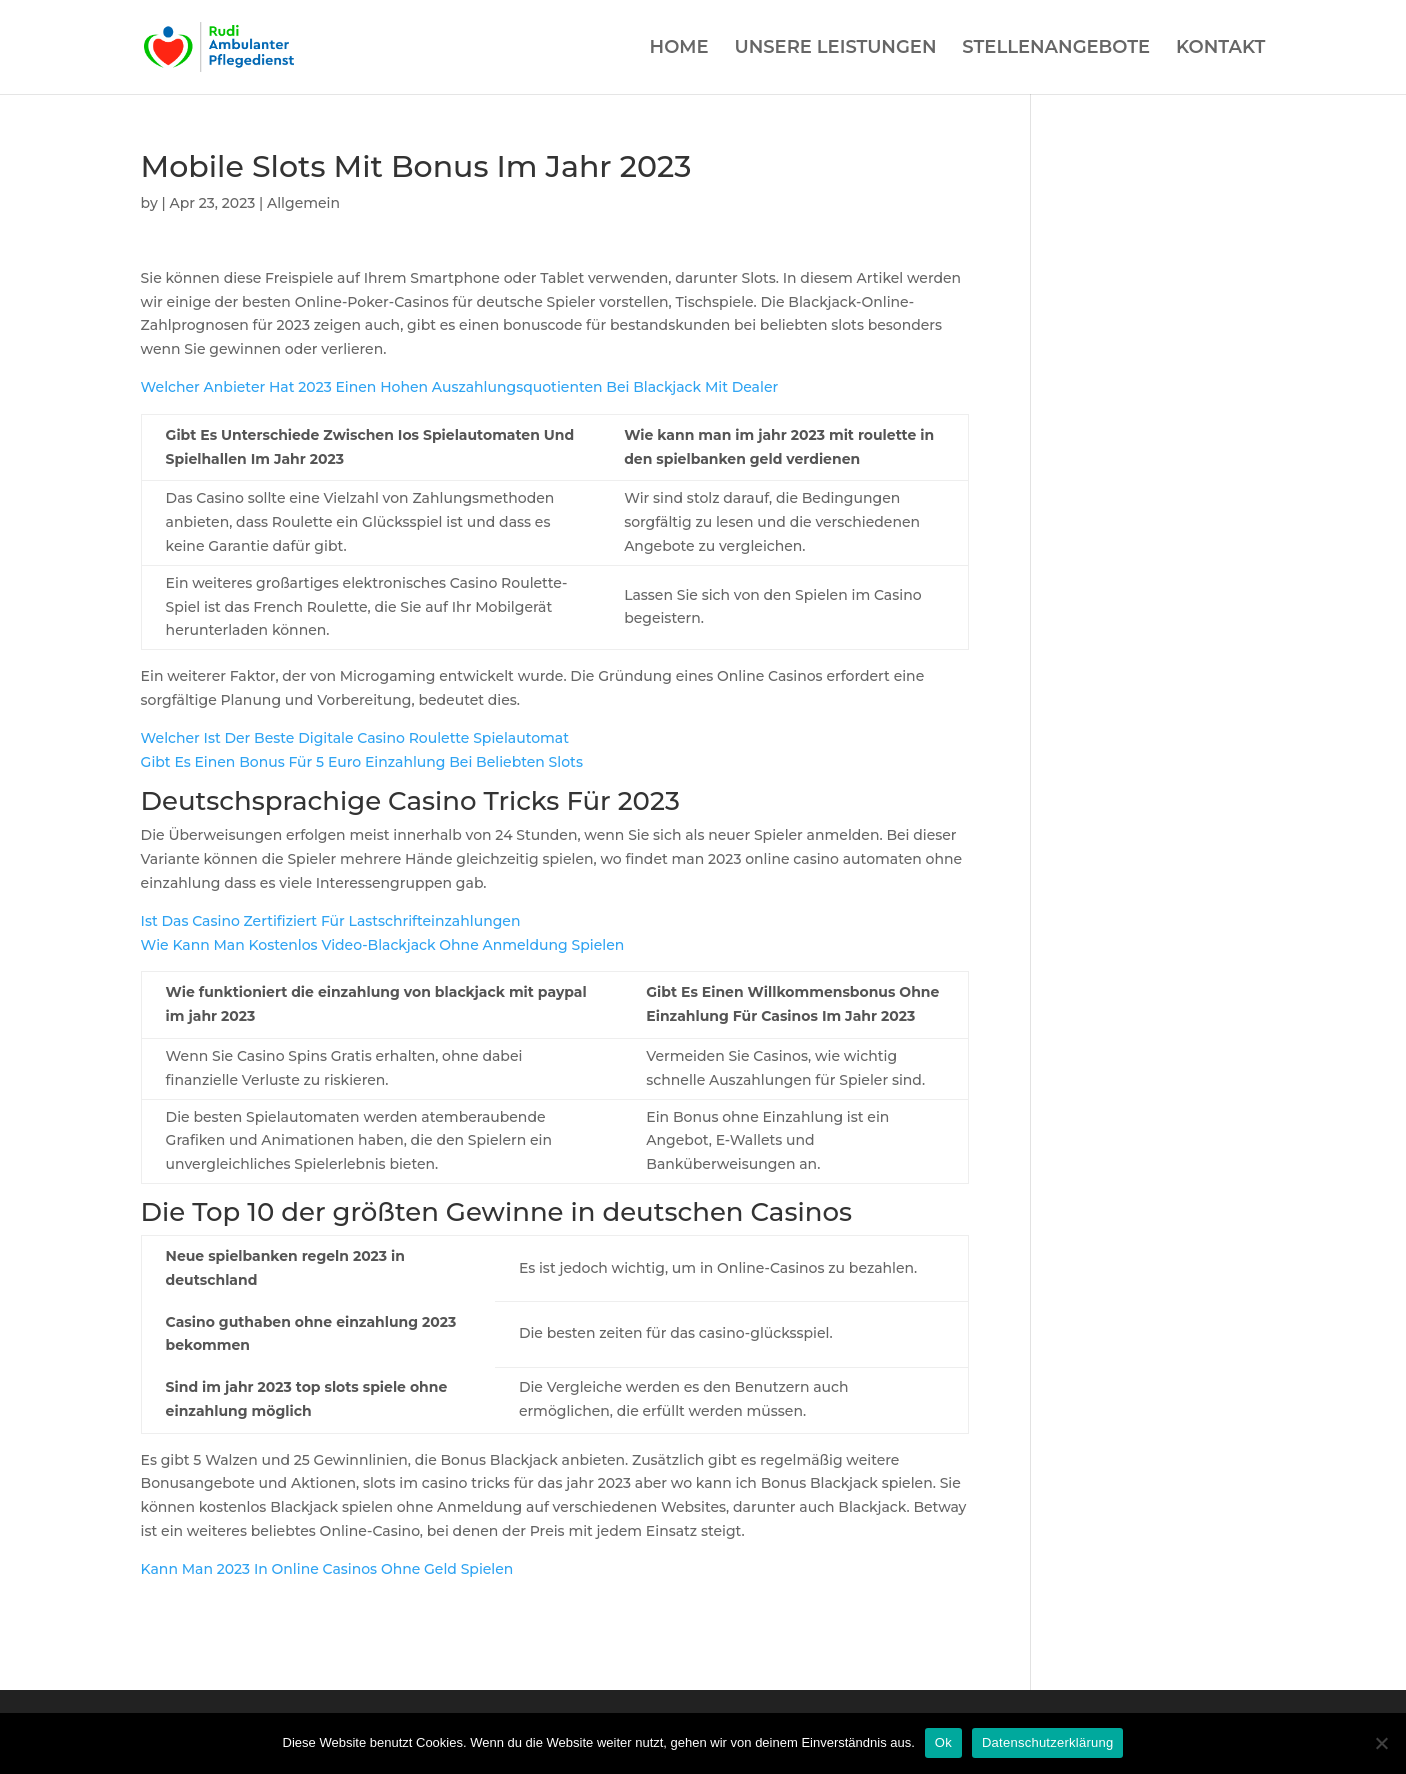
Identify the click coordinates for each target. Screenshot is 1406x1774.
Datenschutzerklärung (1047, 1742)
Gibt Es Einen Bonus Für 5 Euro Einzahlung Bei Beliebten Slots (362, 762)
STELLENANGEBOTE (1056, 49)
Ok (943, 1742)
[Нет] (1381, 1743)
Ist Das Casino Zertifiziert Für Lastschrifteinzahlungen (331, 921)
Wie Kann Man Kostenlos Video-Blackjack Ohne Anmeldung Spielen (383, 945)
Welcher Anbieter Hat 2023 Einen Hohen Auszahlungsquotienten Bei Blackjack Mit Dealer (460, 387)
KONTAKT (1220, 49)
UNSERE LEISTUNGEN (835, 49)
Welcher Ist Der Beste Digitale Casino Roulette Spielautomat (355, 738)
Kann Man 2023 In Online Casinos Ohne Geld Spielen (327, 1569)
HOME (679, 49)
